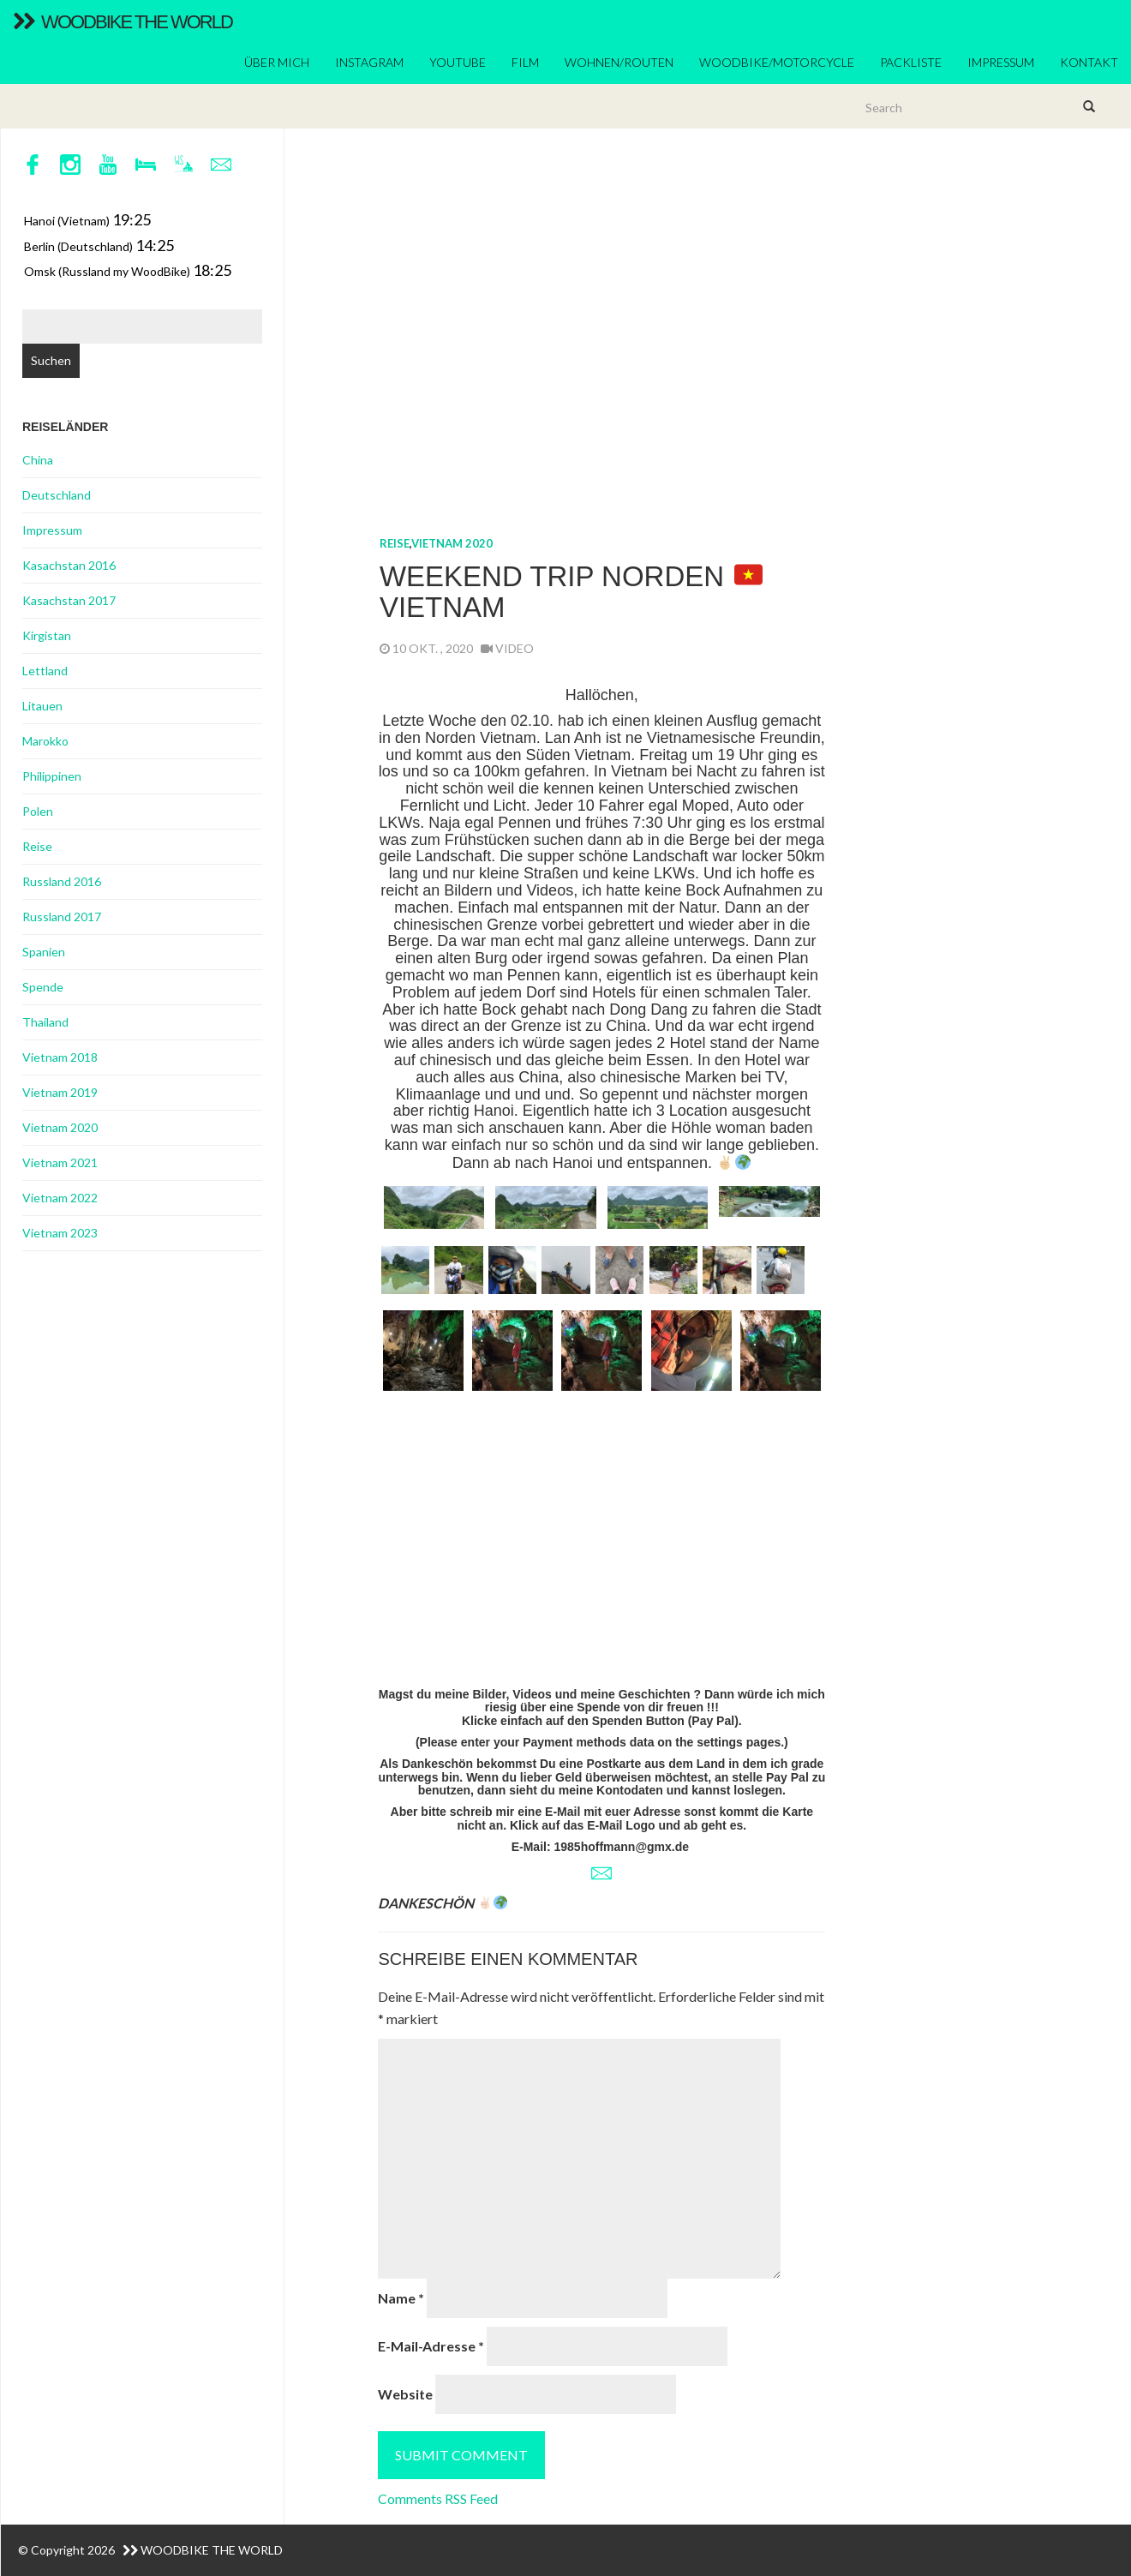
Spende (42, 986)
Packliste (911, 62)
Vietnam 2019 (60, 1092)
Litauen (42, 705)
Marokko (45, 741)
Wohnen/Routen (619, 62)
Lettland (45, 670)
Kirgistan (46, 635)
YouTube (457, 62)
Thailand (45, 1022)
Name (401, 2298)
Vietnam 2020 (452, 543)
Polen (37, 811)
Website (405, 2394)
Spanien (43, 951)
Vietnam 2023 (60, 1232)
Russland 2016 (61, 881)
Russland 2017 (61, 916)
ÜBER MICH (276, 62)
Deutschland (56, 495)
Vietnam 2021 (60, 1162)
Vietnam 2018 (60, 1057)
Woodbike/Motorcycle (776, 62)
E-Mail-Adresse (431, 2346)
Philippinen (51, 776)
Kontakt (1089, 62)
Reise (395, 543)
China (37, 459)
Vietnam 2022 (60, 1197)
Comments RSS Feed (438, 2498)
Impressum (1000, 62)
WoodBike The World (122, 22)
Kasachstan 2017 (69, 600)
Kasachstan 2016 (69, 565)
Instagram (369, 62)
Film (525, 62)
